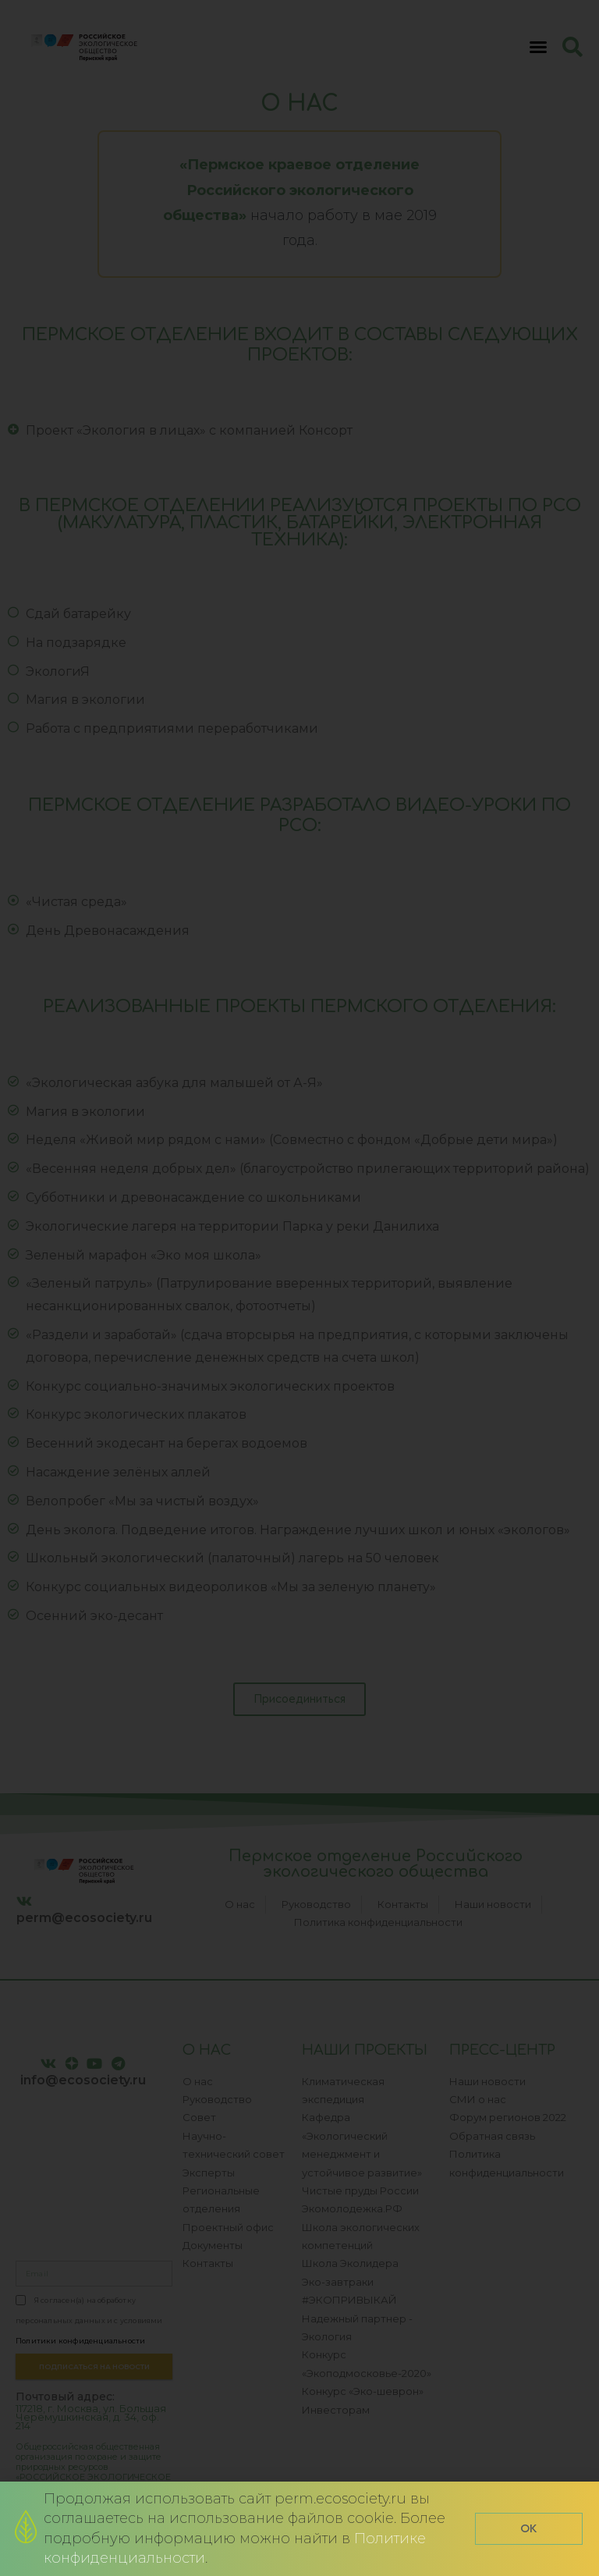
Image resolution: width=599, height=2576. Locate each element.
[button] (529, 2529)
